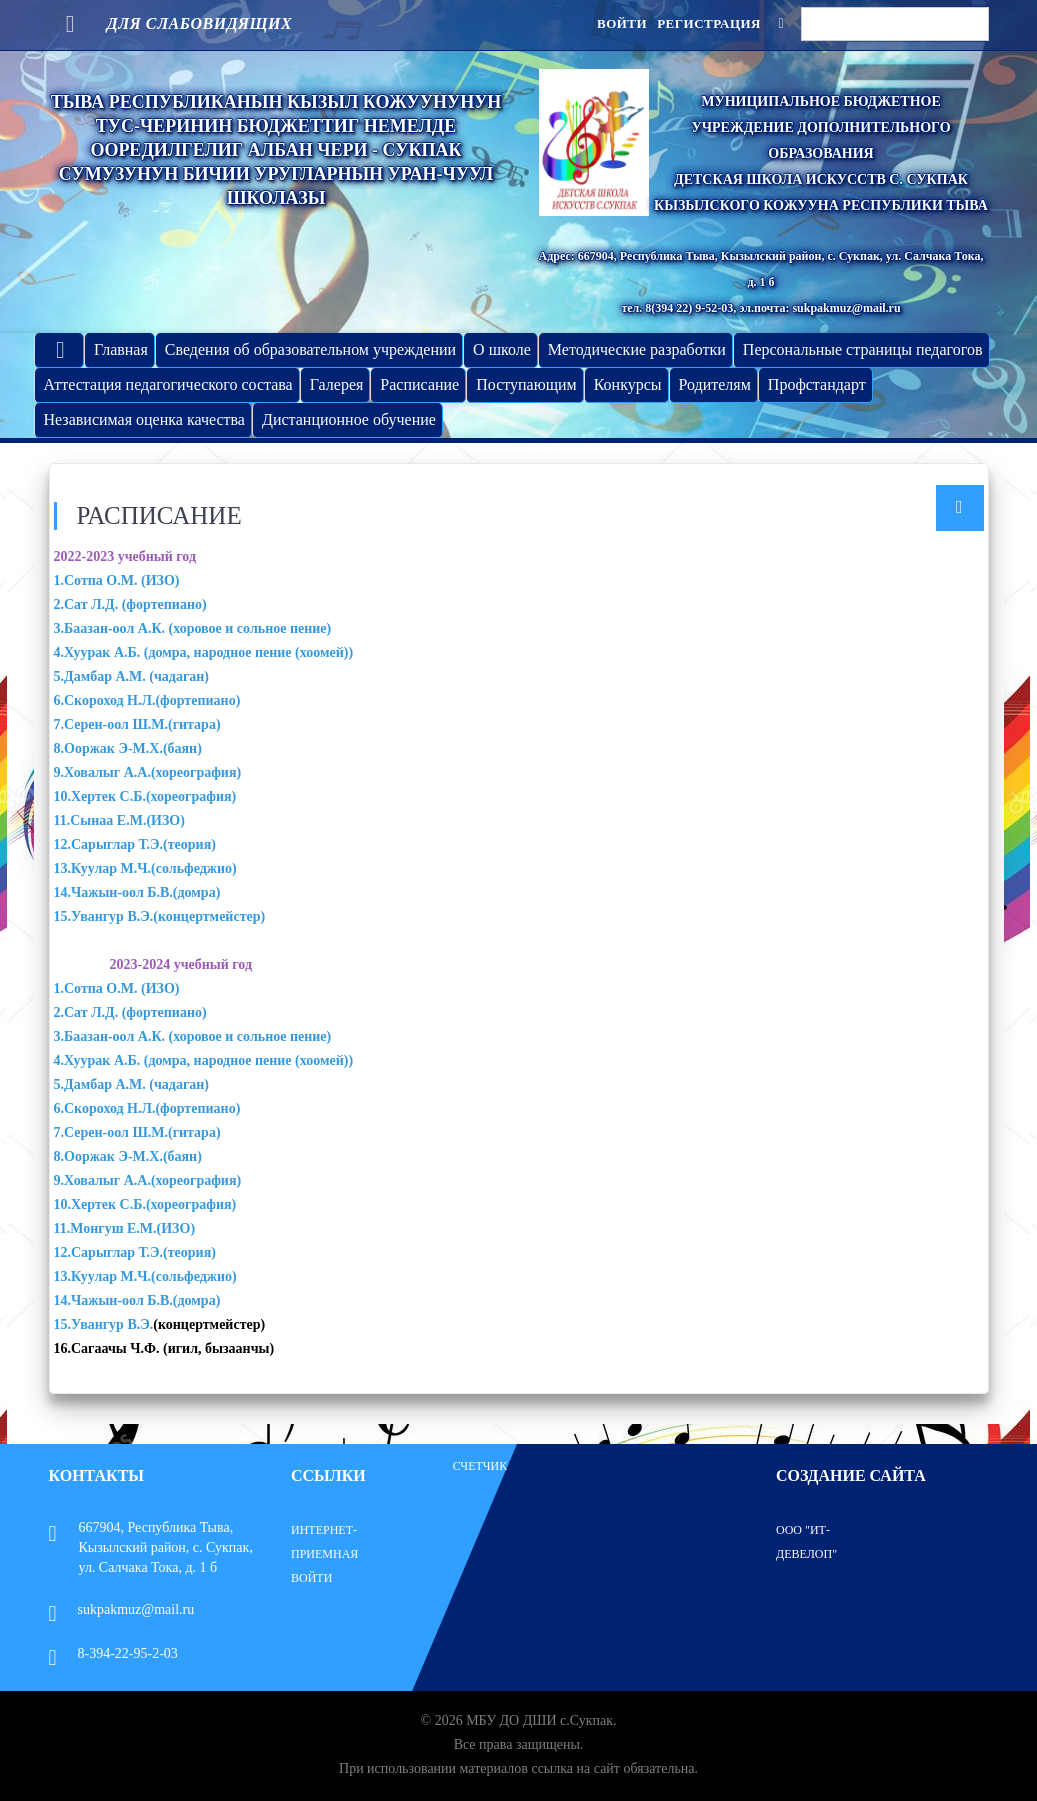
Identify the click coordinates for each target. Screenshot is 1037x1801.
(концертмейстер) (209, 1324)
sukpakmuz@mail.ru (122, 1609)
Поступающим (526, 384)
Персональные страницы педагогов (863, 349)
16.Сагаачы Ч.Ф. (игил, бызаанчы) (164, 1348)
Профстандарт (817, 384)
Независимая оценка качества (144, 419)
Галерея (337, 384)
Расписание (419, 384)
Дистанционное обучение (349, 419)
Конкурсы (628, 384)
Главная (121, 349)
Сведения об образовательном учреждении (310, 349)
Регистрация (709, 23)
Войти (622, 23)
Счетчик (480, 1466)
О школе (502, 349)
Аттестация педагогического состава (168, 384)
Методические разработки (637, 349)
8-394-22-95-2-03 (113, 1653)
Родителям (715, 384)
